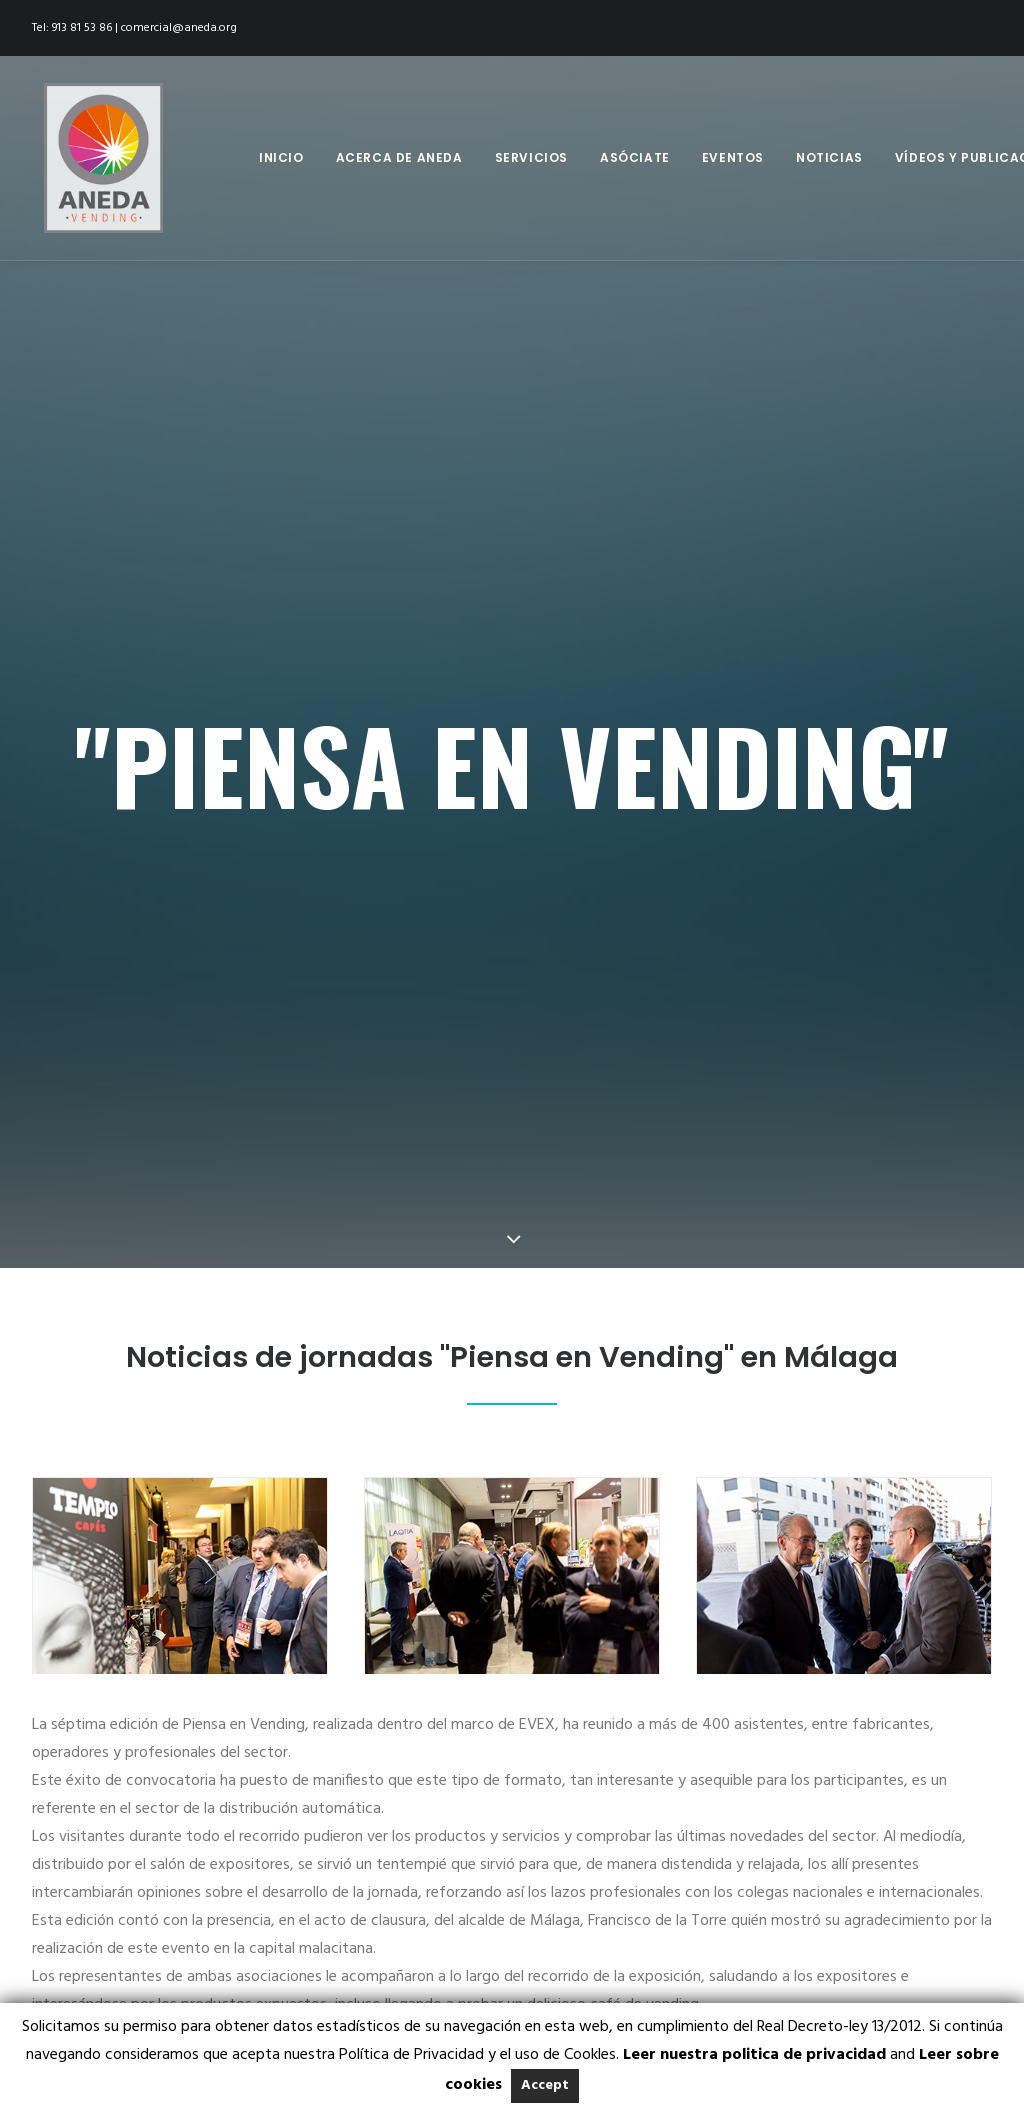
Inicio (281, 157)
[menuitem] (281, 158)
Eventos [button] (733, 157)
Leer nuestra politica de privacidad (754, 2055)
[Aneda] (91, 158)
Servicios (531, 157)
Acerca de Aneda (399, 157)
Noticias (829, 157)
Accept (545, 2085)
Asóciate (635, 157)
